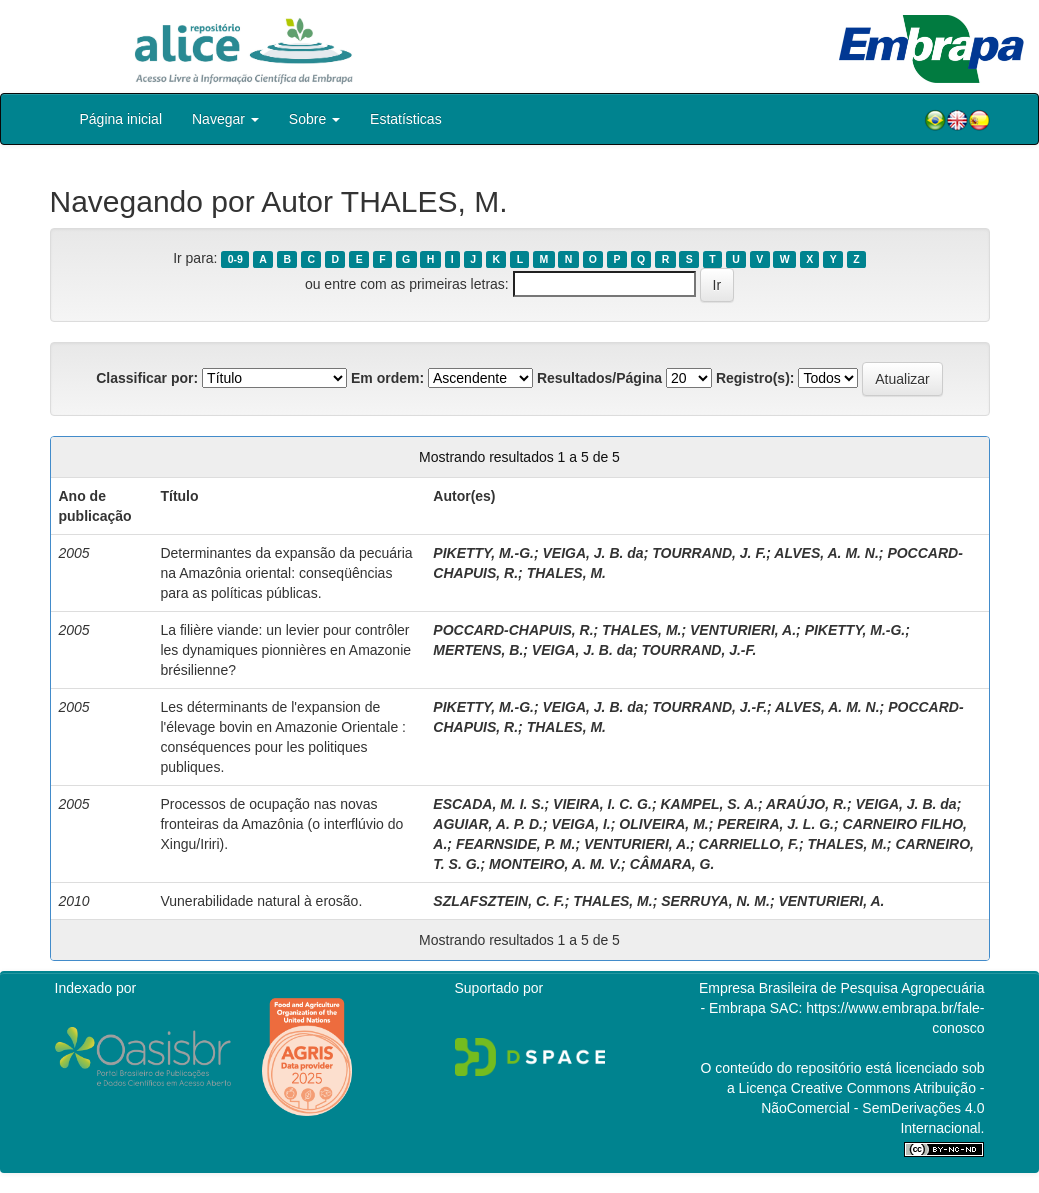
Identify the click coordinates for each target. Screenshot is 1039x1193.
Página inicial (121, 119)
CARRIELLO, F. (749, 844)
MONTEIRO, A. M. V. (555, 864)
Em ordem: (387, 378)
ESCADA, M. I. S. (488, 804)
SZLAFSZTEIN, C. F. (498, 901)
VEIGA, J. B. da (592, 553)
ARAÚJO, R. (806, 804)
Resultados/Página (599, 378)
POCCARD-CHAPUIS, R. (513, 630)
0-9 (235, 259)
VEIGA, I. (581, 824)
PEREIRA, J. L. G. (775, 824)
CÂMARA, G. (672, 864)
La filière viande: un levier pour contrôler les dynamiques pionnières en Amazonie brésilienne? (285, 650)
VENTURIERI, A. (743, 630)
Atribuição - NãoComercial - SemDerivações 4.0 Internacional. (872, 1108)
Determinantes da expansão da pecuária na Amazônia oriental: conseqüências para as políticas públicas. (286, 573)
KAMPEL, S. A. (709, 804)
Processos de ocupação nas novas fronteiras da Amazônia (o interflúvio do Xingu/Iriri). (281, 824)
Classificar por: (147, 378)
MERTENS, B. (478, 650)
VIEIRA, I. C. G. (602, 804)
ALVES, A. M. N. (826, 553)
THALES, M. (566, 573)
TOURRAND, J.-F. (699, 650)
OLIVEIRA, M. (663, 824)
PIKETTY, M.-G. (483, 553)
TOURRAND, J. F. (709, 553)
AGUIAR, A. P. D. (488, 824)
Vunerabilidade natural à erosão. (261, 901)
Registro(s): (755, 378)
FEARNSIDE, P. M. (516, 844)
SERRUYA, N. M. (715, 901)
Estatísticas (406, 119)
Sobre (314, 119)
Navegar (225, 119)
